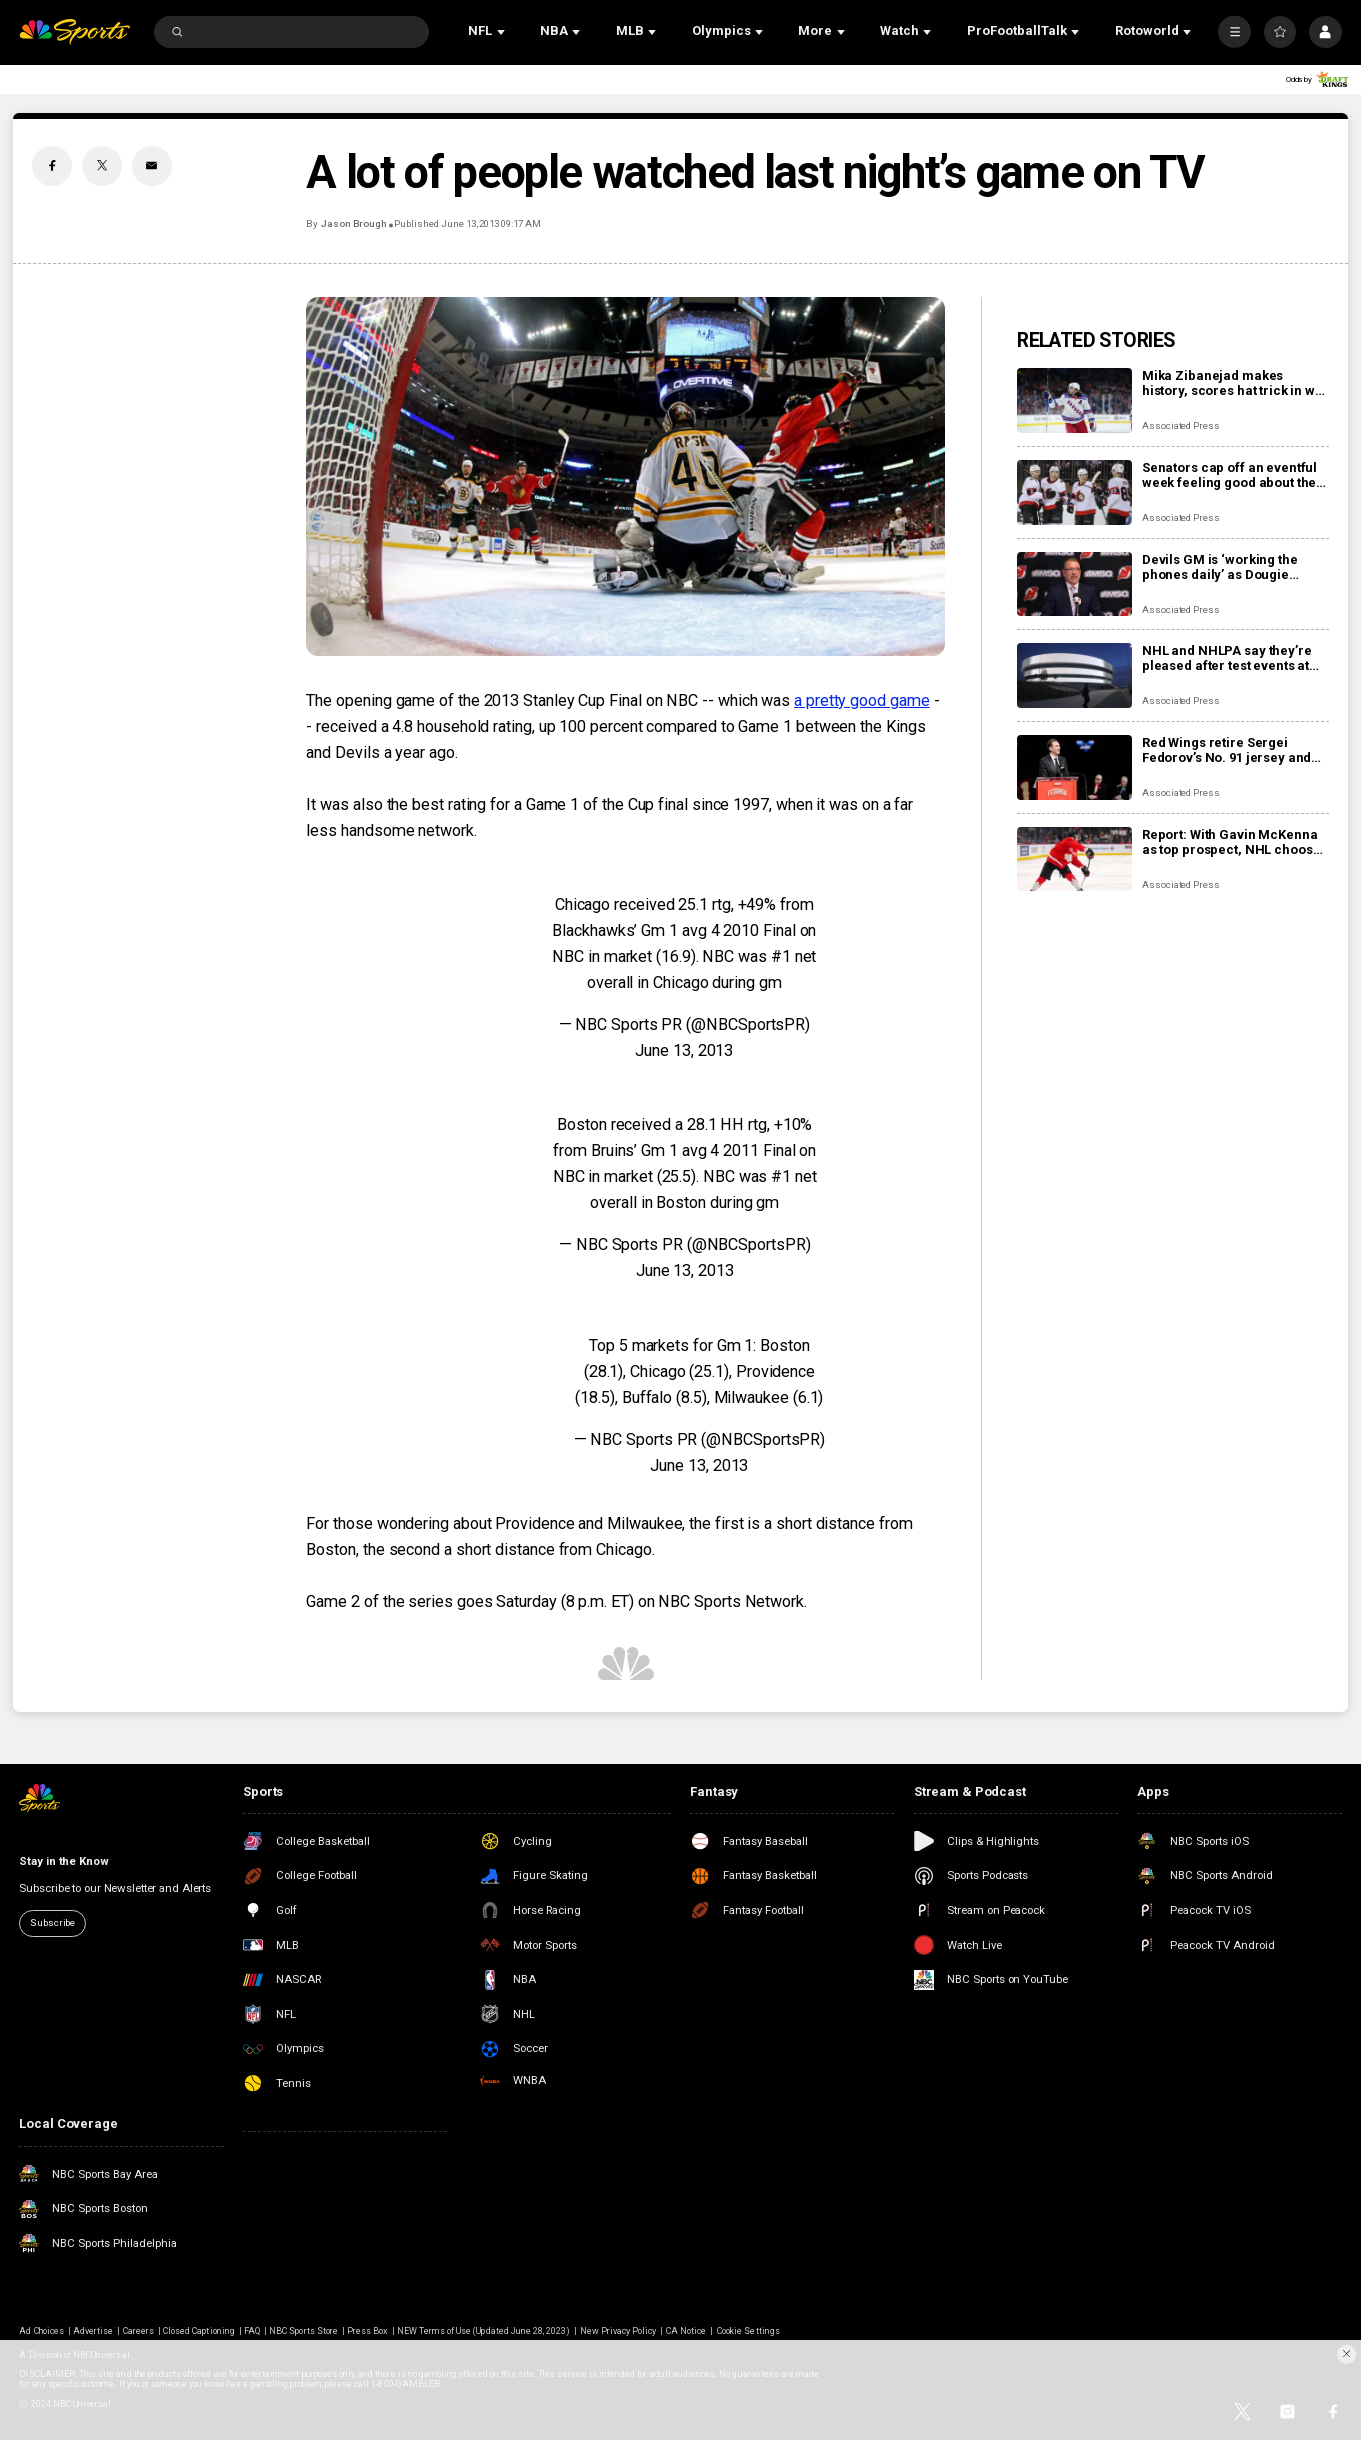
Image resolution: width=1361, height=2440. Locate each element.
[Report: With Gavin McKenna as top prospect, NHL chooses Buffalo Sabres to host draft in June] (1074, 859)
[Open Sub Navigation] (503, 32)
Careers (138, 2331)
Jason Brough (354, 223)
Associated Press (1181, 425)
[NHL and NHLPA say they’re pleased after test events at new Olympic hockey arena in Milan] (1074, 675)
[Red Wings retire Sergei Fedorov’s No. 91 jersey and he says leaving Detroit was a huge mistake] (1074, 767)
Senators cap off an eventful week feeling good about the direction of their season (1229, 475)
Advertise (93, 2331)
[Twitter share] (102, 166)
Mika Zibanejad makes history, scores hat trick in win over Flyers (1234, 383)
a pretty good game (862, 700)
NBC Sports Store (303, 2331)
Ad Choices (41, 2331)
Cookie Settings (748, 2331)
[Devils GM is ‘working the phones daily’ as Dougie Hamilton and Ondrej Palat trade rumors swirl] (1074, 584)
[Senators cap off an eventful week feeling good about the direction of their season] (1074, 492)
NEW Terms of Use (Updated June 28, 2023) (484, 2331)
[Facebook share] (52, 166)
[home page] (74, 32)
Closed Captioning (199, 2331)
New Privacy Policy (618, 2331)
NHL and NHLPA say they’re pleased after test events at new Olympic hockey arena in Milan (1233, 658)
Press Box (367, 2331)
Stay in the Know (63, 1861)
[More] (1234, 32)
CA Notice (686, 2331)
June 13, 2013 (684, 1050)
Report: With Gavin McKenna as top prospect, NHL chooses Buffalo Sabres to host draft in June (1234, 842)
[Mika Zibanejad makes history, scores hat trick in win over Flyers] (1074, 400)
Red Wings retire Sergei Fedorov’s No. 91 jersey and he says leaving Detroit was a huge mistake (1231, 750)
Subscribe (52, 1922)
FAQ (252, 2331)
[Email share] (152, 166)
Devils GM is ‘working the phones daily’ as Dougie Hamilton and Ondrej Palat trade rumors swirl (1224, 567)
